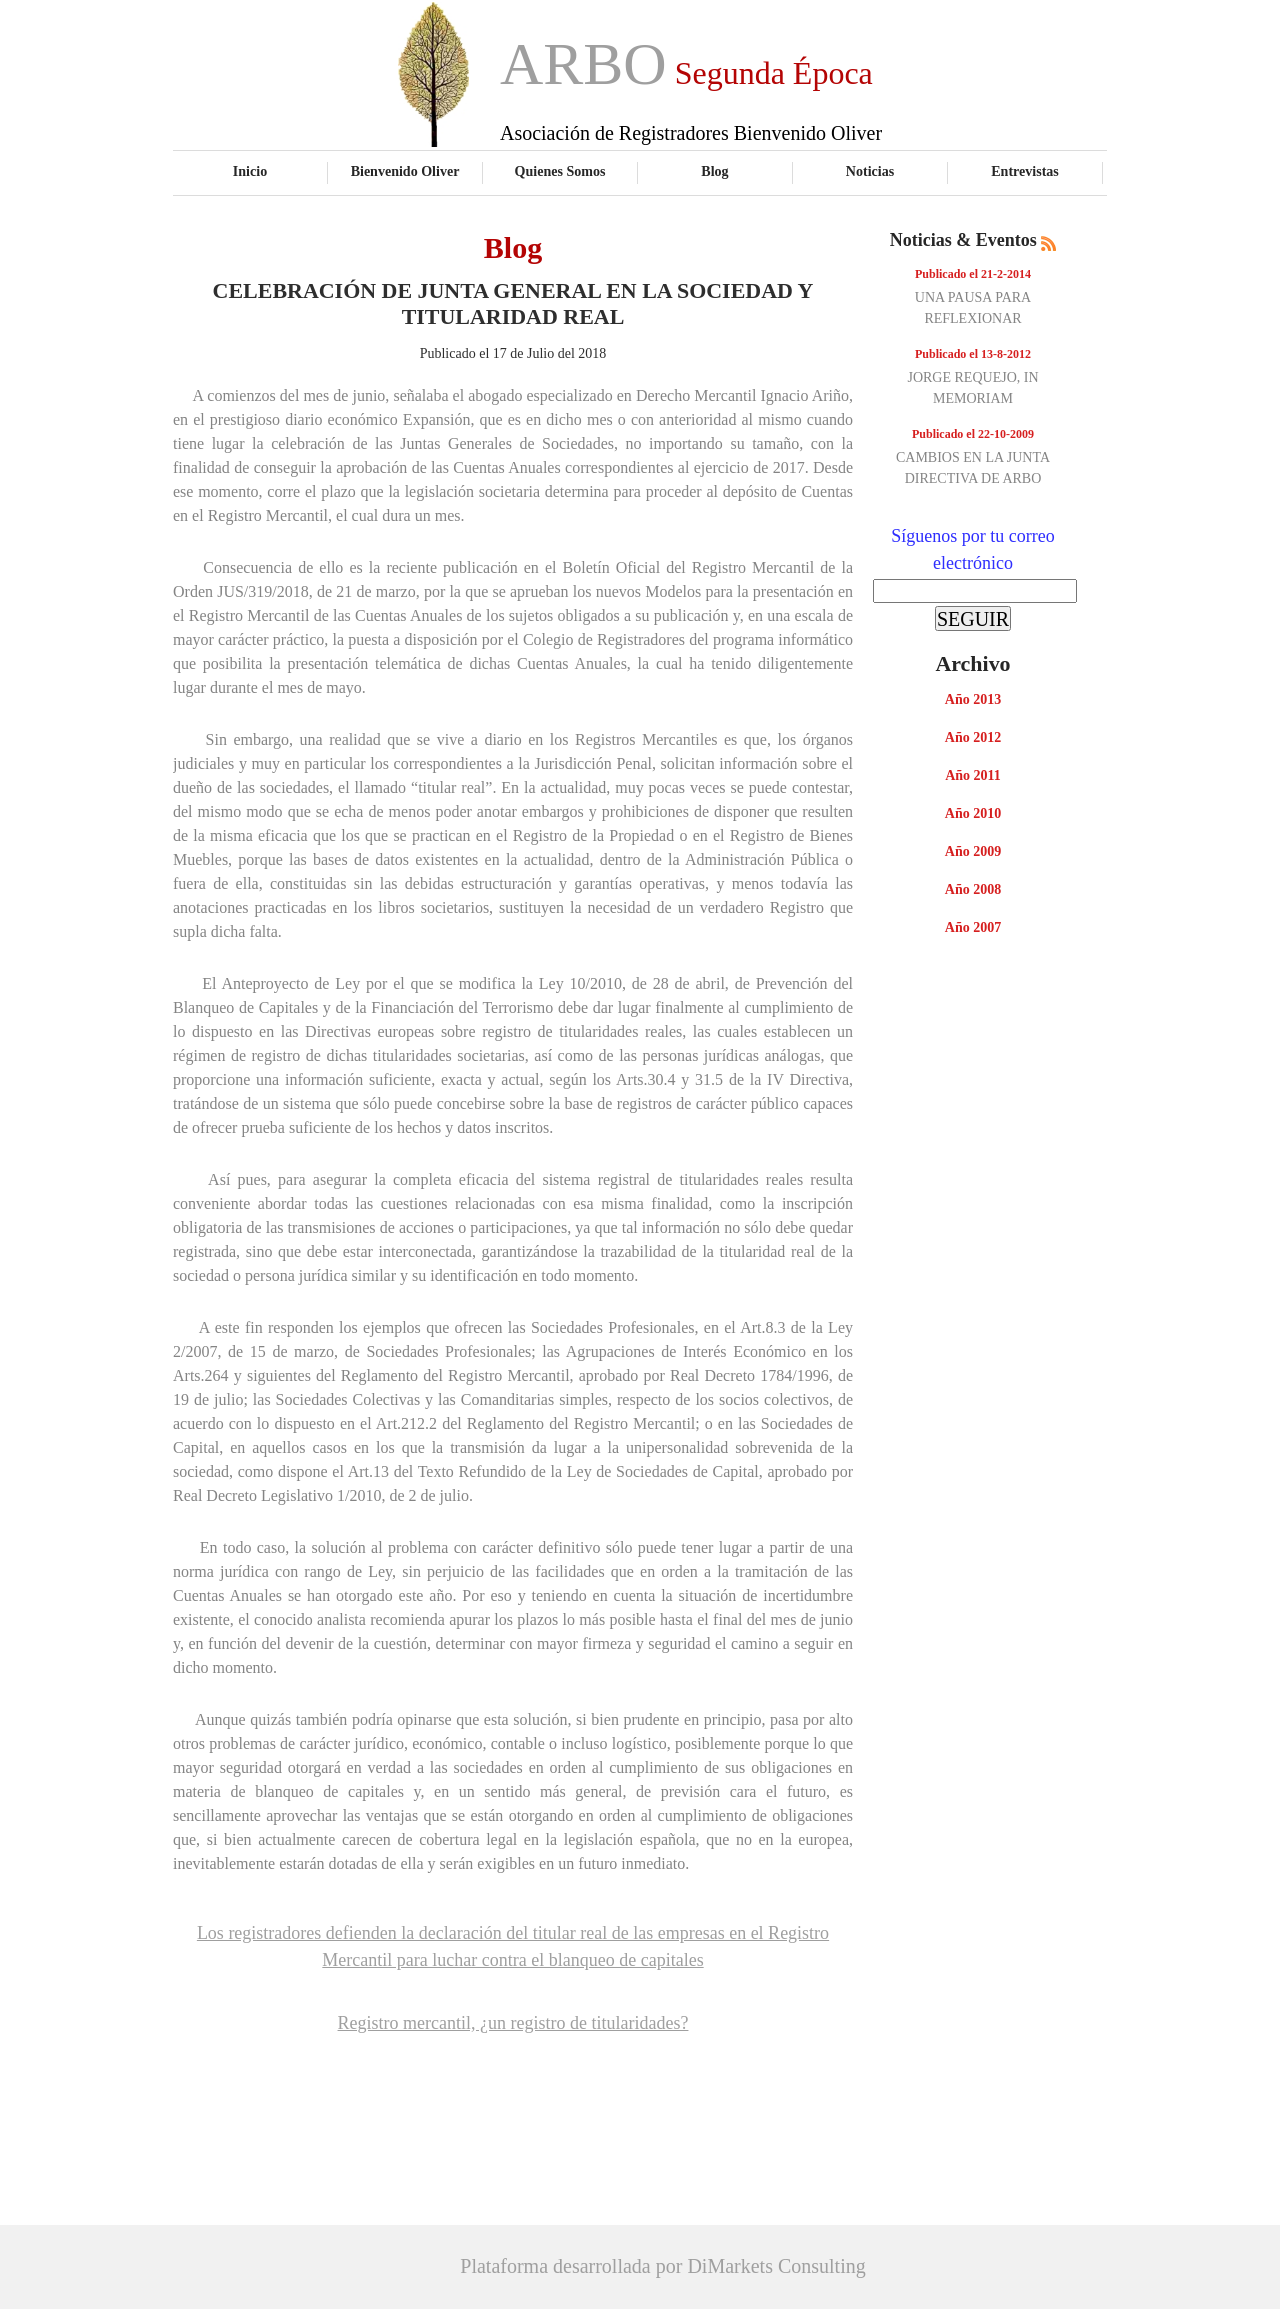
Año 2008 (973, 889)
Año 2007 (973, 927)
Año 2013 (973, 699)
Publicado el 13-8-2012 (973, 354)
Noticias (870, 171)
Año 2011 (973, 775)
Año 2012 (973, 737)
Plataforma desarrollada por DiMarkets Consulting (662, 2266)
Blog (714, 171)
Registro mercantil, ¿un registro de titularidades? (513, 2023)
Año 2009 (973, 851)
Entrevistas (1025, 171)
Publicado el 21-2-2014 (973, 274)
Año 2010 (973, 813)
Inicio (250, 171)
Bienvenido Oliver (405, 171)
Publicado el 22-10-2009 (973, 434)
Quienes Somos (560, 171)
